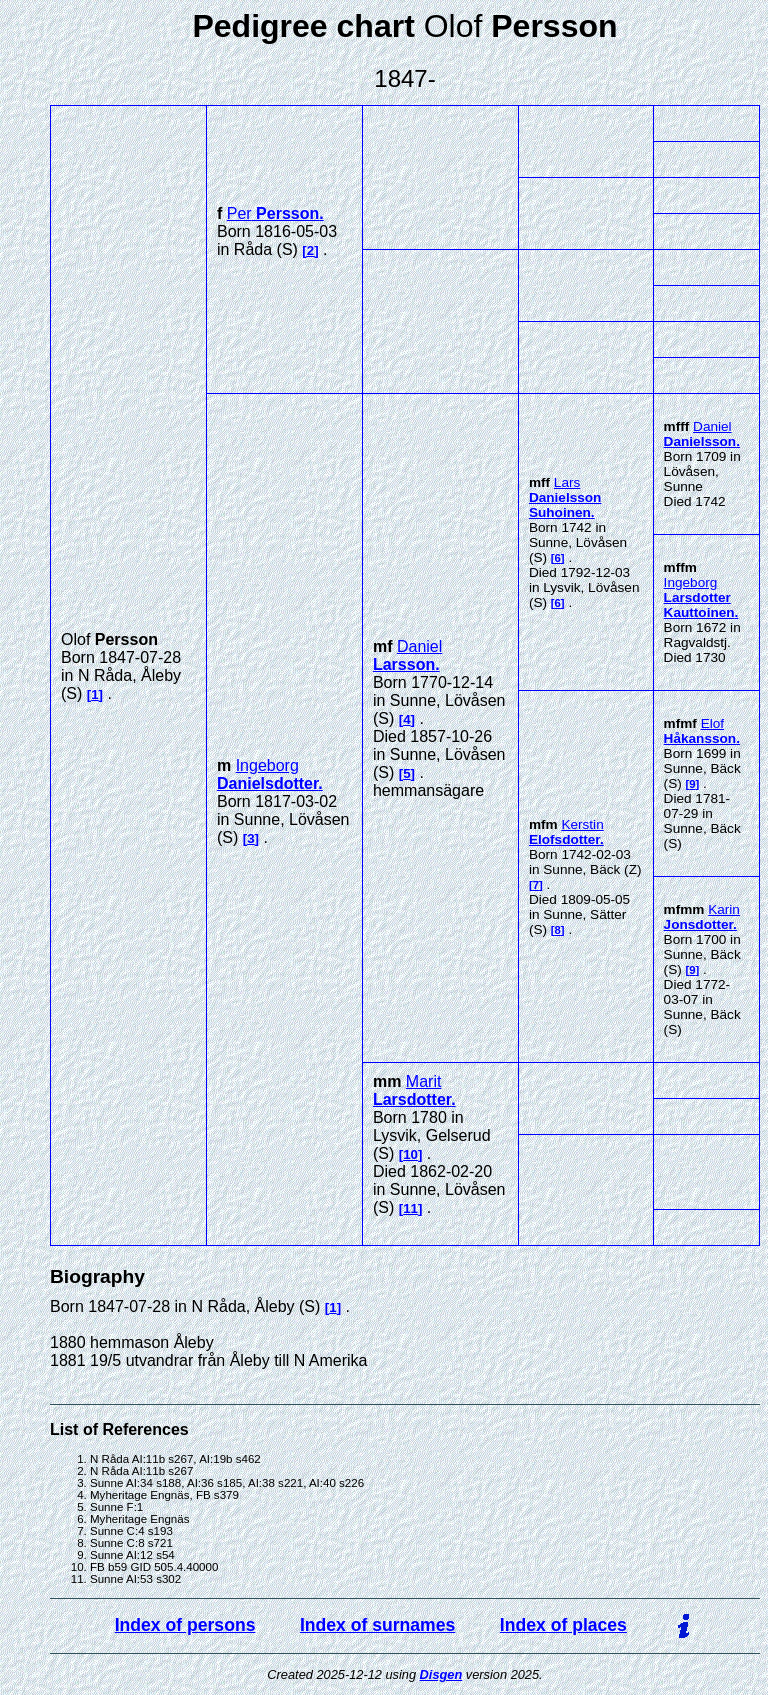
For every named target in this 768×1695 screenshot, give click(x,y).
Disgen (441, 1674)
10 (410, 1154)
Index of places (563, 1625)
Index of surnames (377, 1625)
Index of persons (185, 1625)
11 (410, 1208)
